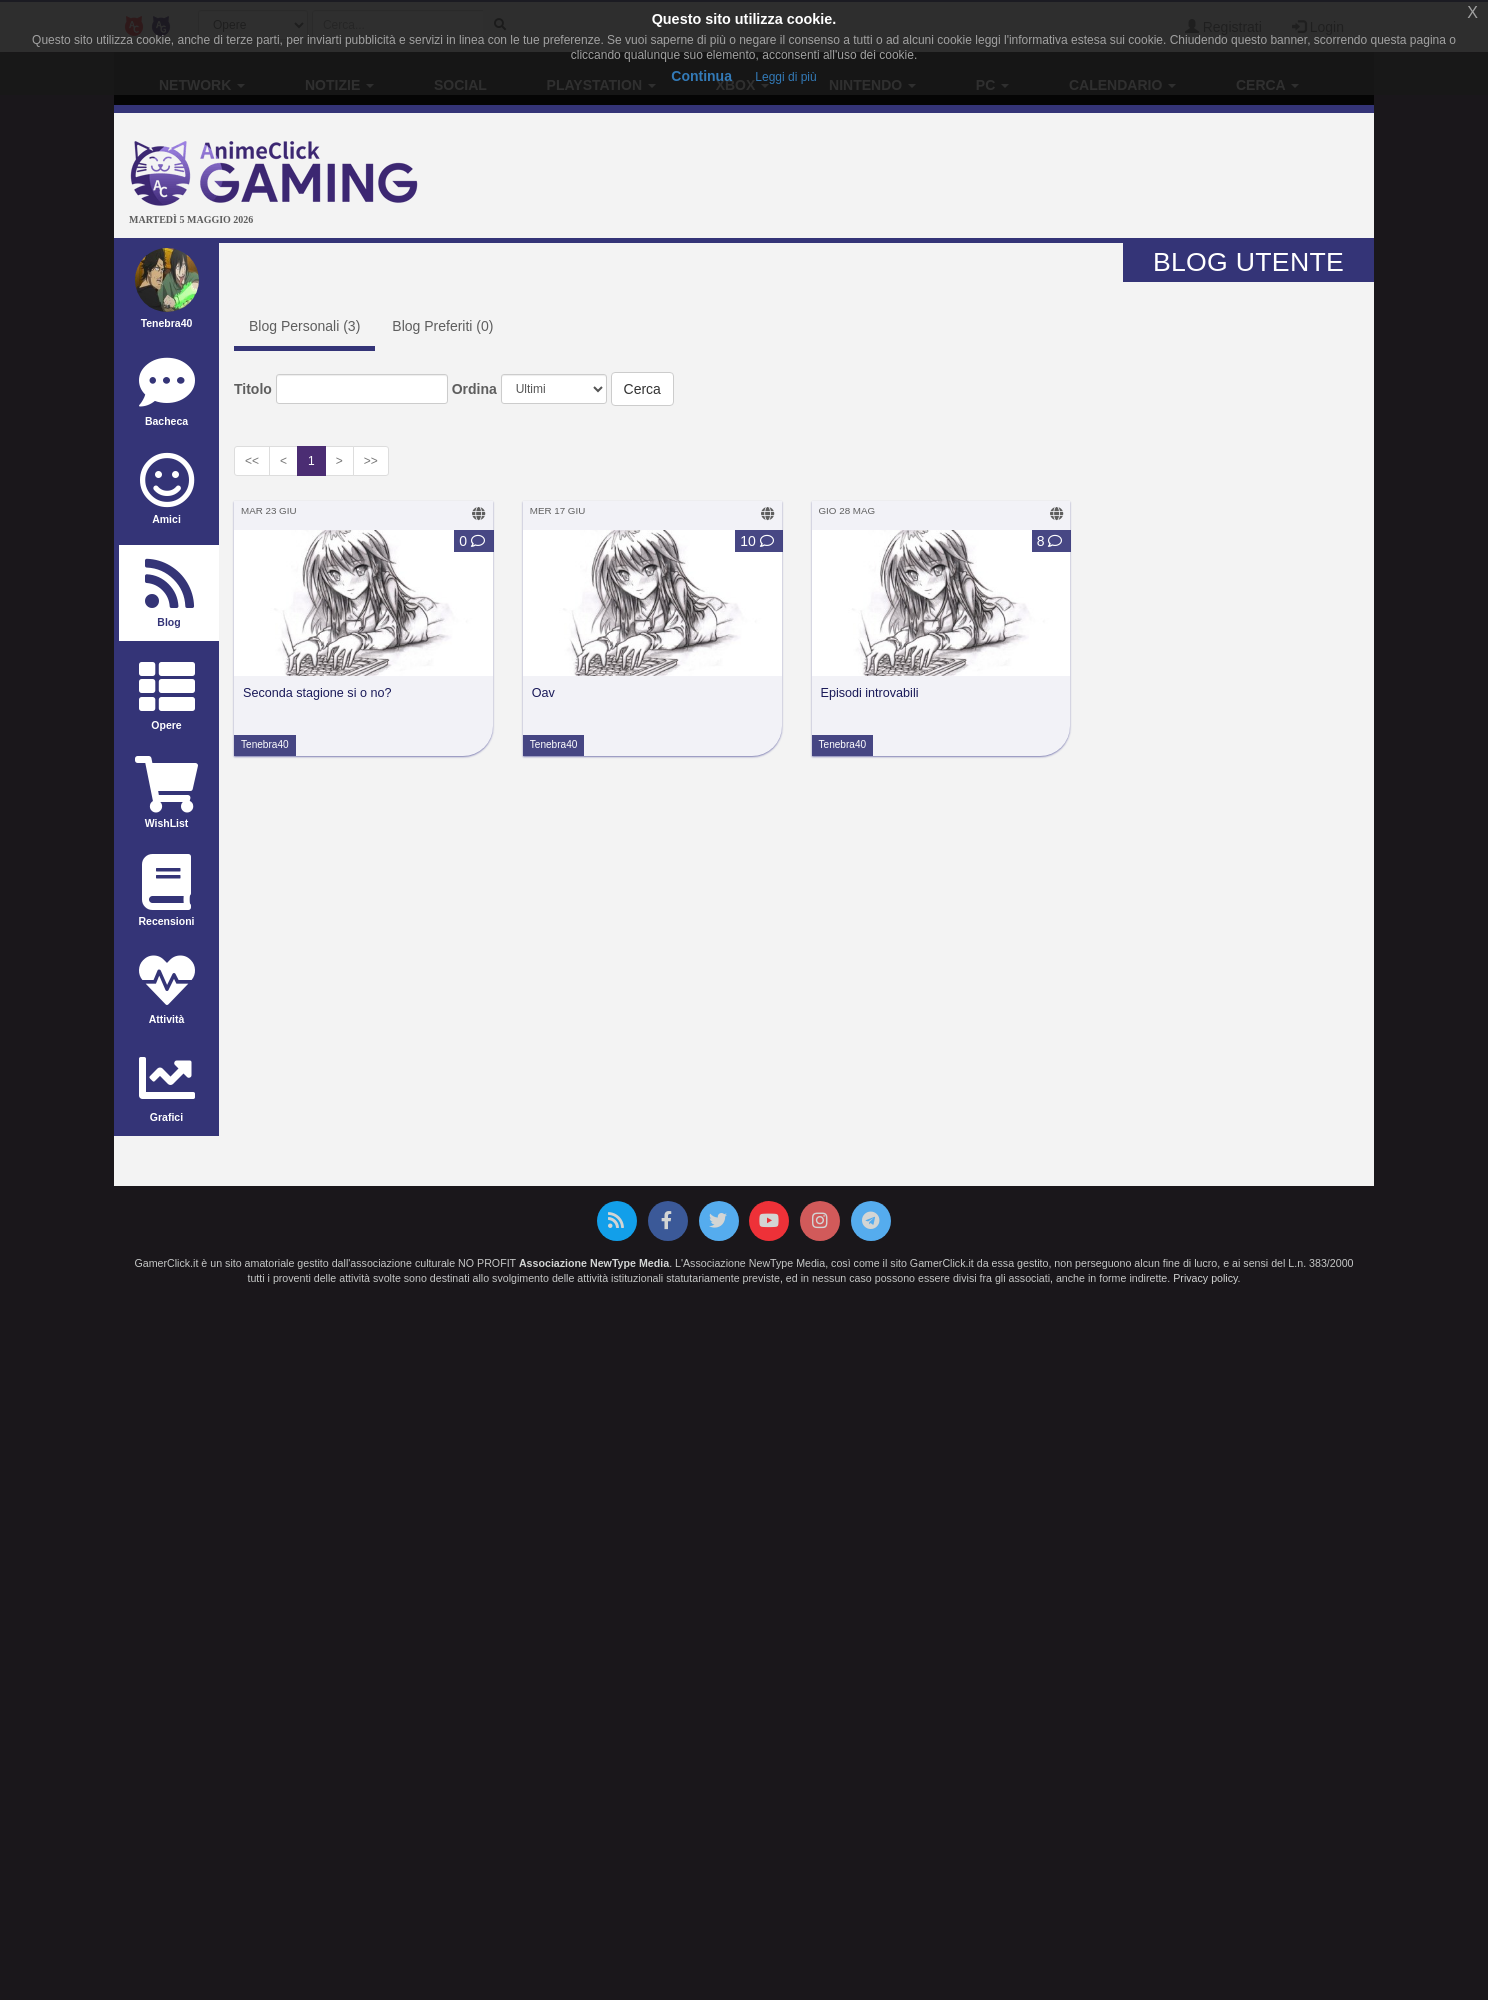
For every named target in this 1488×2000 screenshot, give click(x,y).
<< (252, 461)
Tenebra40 (265, 744)
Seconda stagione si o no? (317, 693)
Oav (543, 693)
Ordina (474, 389)
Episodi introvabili (870, 693)
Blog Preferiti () (442, 326)
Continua (701, 76)
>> (371, 461)
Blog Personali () (304, 326)
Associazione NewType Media (594, 1263)
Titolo (253, 389)
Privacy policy (1205, 1278)
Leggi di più (785, 77)
